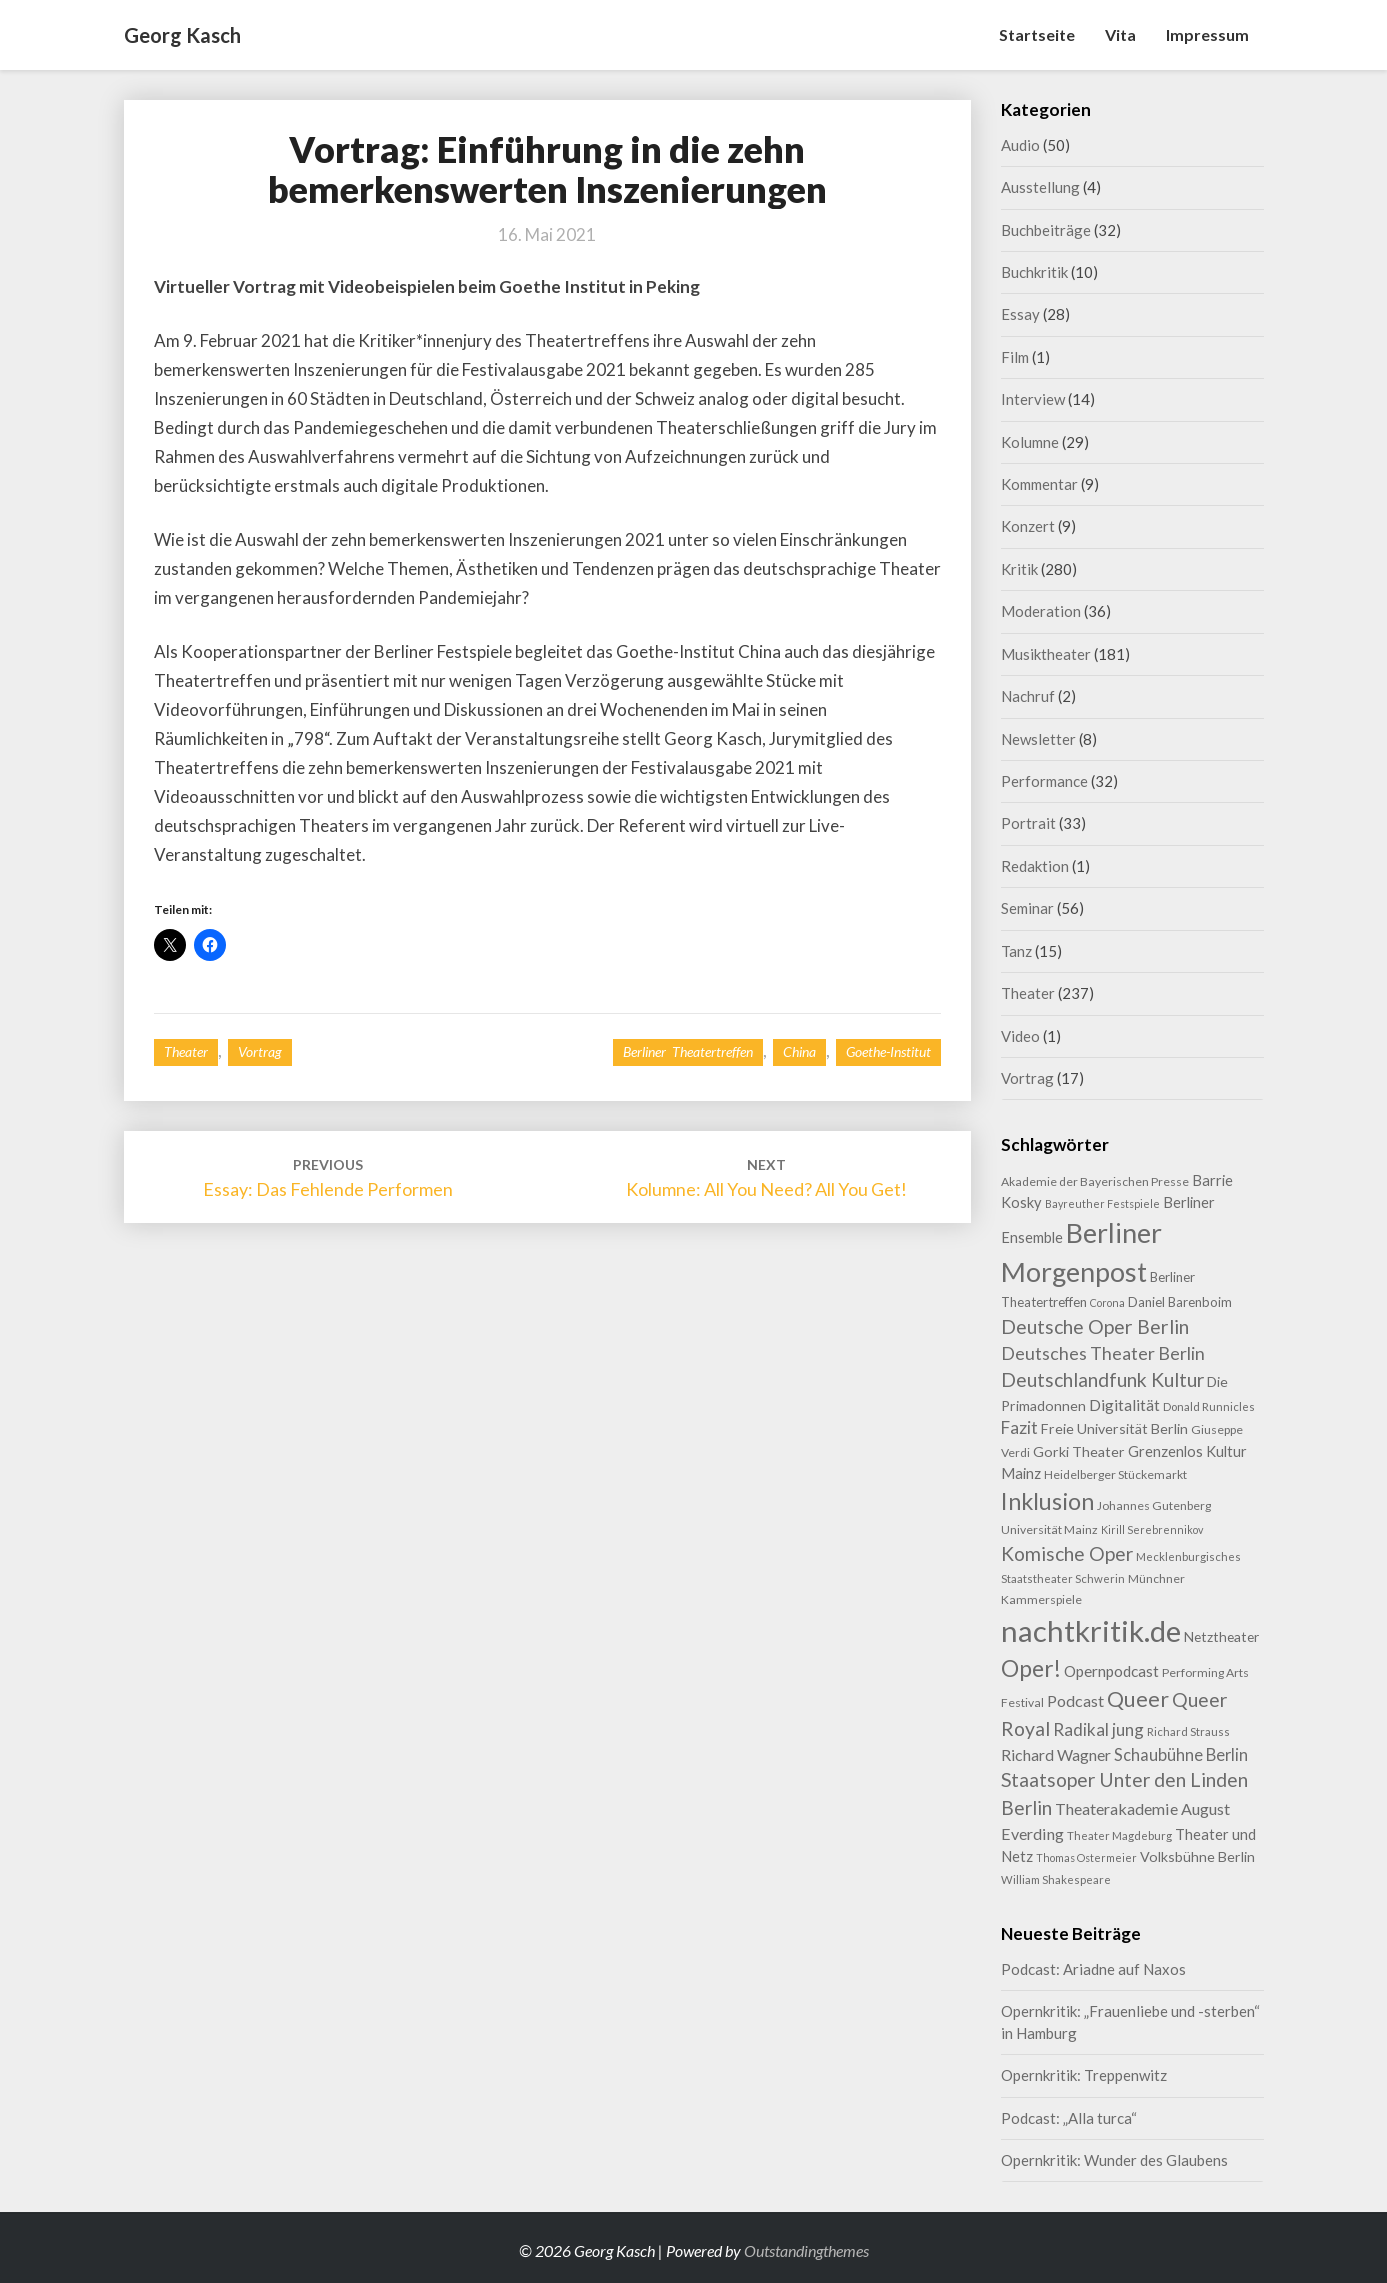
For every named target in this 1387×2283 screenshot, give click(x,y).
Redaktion (1035, 866)
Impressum (1207, 34)
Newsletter (1038, 739)
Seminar (1027, 908)
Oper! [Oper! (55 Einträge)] (1031, 1668)
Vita (1120, 34)
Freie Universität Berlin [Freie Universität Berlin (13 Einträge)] (1114, 1428)
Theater (186, 1051)
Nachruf (1028, 696)
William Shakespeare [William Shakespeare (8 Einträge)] (1056, 1879)
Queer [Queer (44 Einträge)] (1138, 1699)
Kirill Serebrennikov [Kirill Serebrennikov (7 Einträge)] (1152, 1529)
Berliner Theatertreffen (688, 1051)
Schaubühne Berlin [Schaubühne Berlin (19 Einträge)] (1181, 1754)
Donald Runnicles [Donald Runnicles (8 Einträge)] (1209, 1406)
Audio (1020, 145)
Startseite (1037, 34)
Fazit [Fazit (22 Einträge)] (1019, 1427)
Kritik (1019, 569)
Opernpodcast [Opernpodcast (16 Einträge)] (1111, 1671)
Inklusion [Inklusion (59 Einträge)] (1047, 1501)
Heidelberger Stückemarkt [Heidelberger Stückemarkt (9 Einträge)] (1115, 1474)
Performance (1044, 781)
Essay (1020, 314)
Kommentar (1039, 484)
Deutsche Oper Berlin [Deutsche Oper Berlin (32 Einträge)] (1095, 1326)
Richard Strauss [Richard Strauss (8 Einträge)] (1188, 1731)
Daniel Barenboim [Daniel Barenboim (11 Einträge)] (1180, 1302)
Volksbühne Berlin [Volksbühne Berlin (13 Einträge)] (1197, 1856)
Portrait (1028, 823)
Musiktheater (1046, 654)
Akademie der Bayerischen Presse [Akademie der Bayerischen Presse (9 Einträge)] (1095, 1181)
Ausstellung (1040, 187)
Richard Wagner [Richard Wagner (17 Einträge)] (1056, 1754)
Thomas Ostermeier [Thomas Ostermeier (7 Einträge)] (1086, 1857)
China (799, 1051)
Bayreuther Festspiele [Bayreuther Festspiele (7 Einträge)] (1102, 1203)
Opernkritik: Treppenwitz (1084, 2075)
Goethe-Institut (888, 1051)
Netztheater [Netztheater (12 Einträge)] (1221, 1636)
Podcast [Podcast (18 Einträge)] (1075, 1700)
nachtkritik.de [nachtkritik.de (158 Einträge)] (1091, 1630)
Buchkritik (1034, 272)
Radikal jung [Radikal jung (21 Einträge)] (1098, 1729)
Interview (1033, 399)
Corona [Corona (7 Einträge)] (1107, 1302)
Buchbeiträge (1046, 230)
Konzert (1028, 526)
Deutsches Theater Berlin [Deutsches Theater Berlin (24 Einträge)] (1103, 1353)
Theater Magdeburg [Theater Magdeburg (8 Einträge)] (1119, 1835)
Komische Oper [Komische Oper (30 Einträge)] (1067, 1553)
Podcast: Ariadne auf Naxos (1093, 1969)
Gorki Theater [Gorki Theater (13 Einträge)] (1079, 1451)
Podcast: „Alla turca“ (1069, 2118)
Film (1015, 357)
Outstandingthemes (806, 2250)
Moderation (1041, 611)
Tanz (1016, 951)
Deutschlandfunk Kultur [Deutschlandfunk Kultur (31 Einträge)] (1102, 1379)
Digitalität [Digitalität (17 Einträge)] (1124, 1404)
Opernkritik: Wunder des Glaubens (1114, 2160)
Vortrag (260, 1051)
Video (1020, 1036)
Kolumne (1030, 442)
